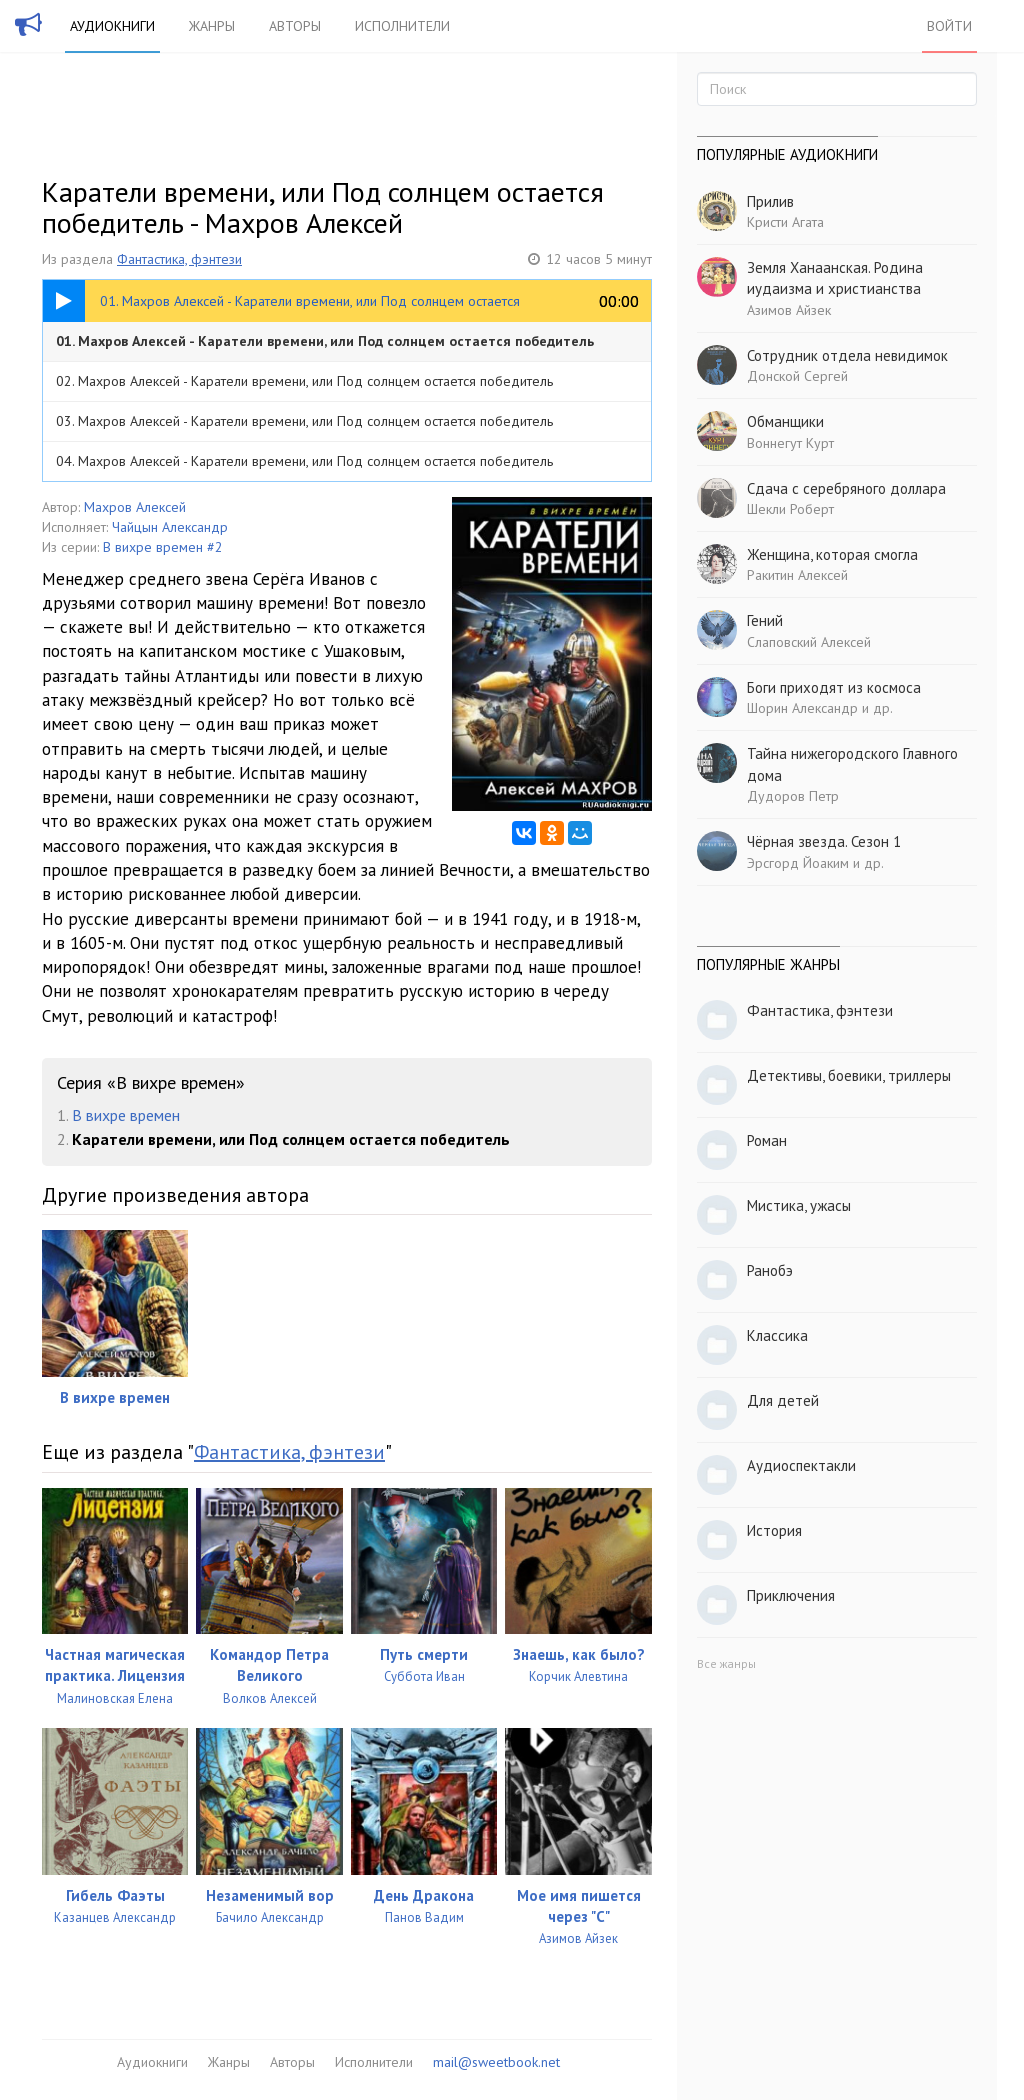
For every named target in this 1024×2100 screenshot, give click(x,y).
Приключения (791, 1595)
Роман (767, 1140)
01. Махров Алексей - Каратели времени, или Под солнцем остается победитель (325, 341)
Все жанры (726, 1663)
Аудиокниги (112, 26)
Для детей (783, 1400)
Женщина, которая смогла (832, 554)
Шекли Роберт (790, 509)
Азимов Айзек (789, 310)
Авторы (295, 26)
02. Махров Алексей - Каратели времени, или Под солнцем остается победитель (304, 381)
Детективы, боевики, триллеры (849, 1075)
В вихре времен (126, 1115)
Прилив (770, 201)
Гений (765, 620)
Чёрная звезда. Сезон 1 (824, 841)
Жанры (212, 26)
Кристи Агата (785, 222)
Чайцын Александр (170, 527)
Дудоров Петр (793, 796)
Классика (777, 1335)
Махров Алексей (135, 507)
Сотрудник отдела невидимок (847, 355)
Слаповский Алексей (809, 642)
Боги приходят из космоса (834, 687)
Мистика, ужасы (799, 1205)
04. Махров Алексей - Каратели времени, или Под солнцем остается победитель (304, 461)
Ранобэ (770, 1270)
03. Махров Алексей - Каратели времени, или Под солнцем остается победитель (304, 421)
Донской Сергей (797, 376)
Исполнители (402, 26)
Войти (949, 26)
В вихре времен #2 (163, 547)
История (774, 1530)
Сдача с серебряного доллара (846, 488)
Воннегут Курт (790, 443)
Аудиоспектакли (801, 1465)
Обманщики (785, 421)
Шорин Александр (802, 708)
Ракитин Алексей (797, 575)
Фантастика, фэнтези (179, 259)
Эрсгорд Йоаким (798, 863)
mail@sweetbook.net (496, 2062)
